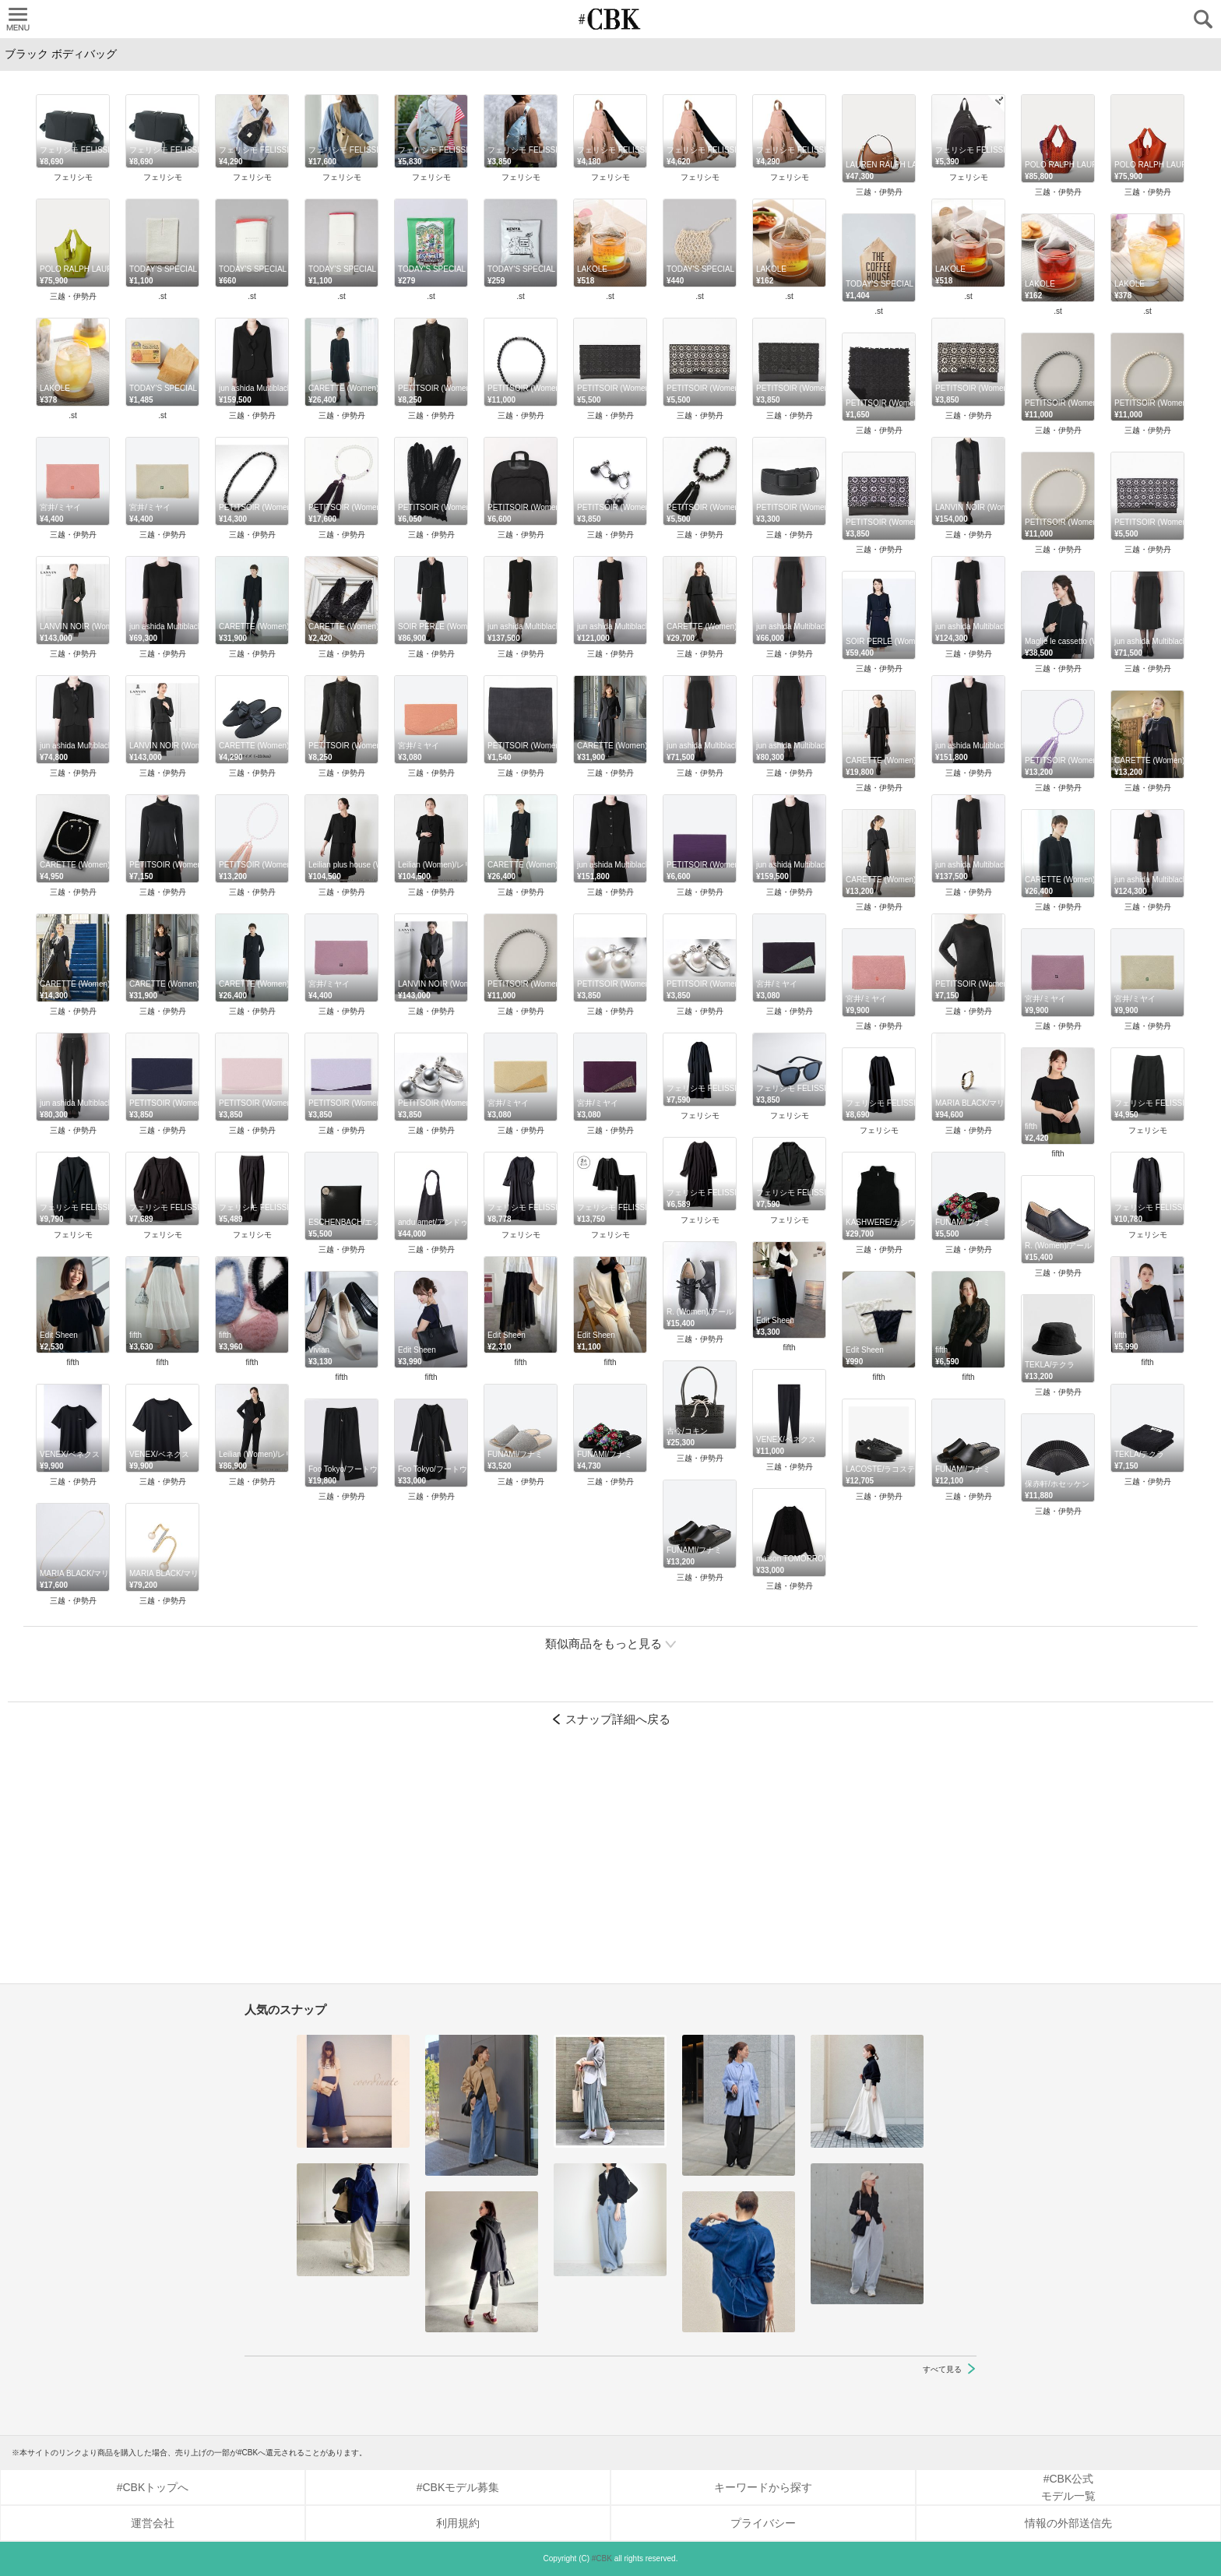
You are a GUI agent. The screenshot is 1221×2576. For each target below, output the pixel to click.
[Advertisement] (610, 1863)
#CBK (602, 2558)
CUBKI (610, 19)
